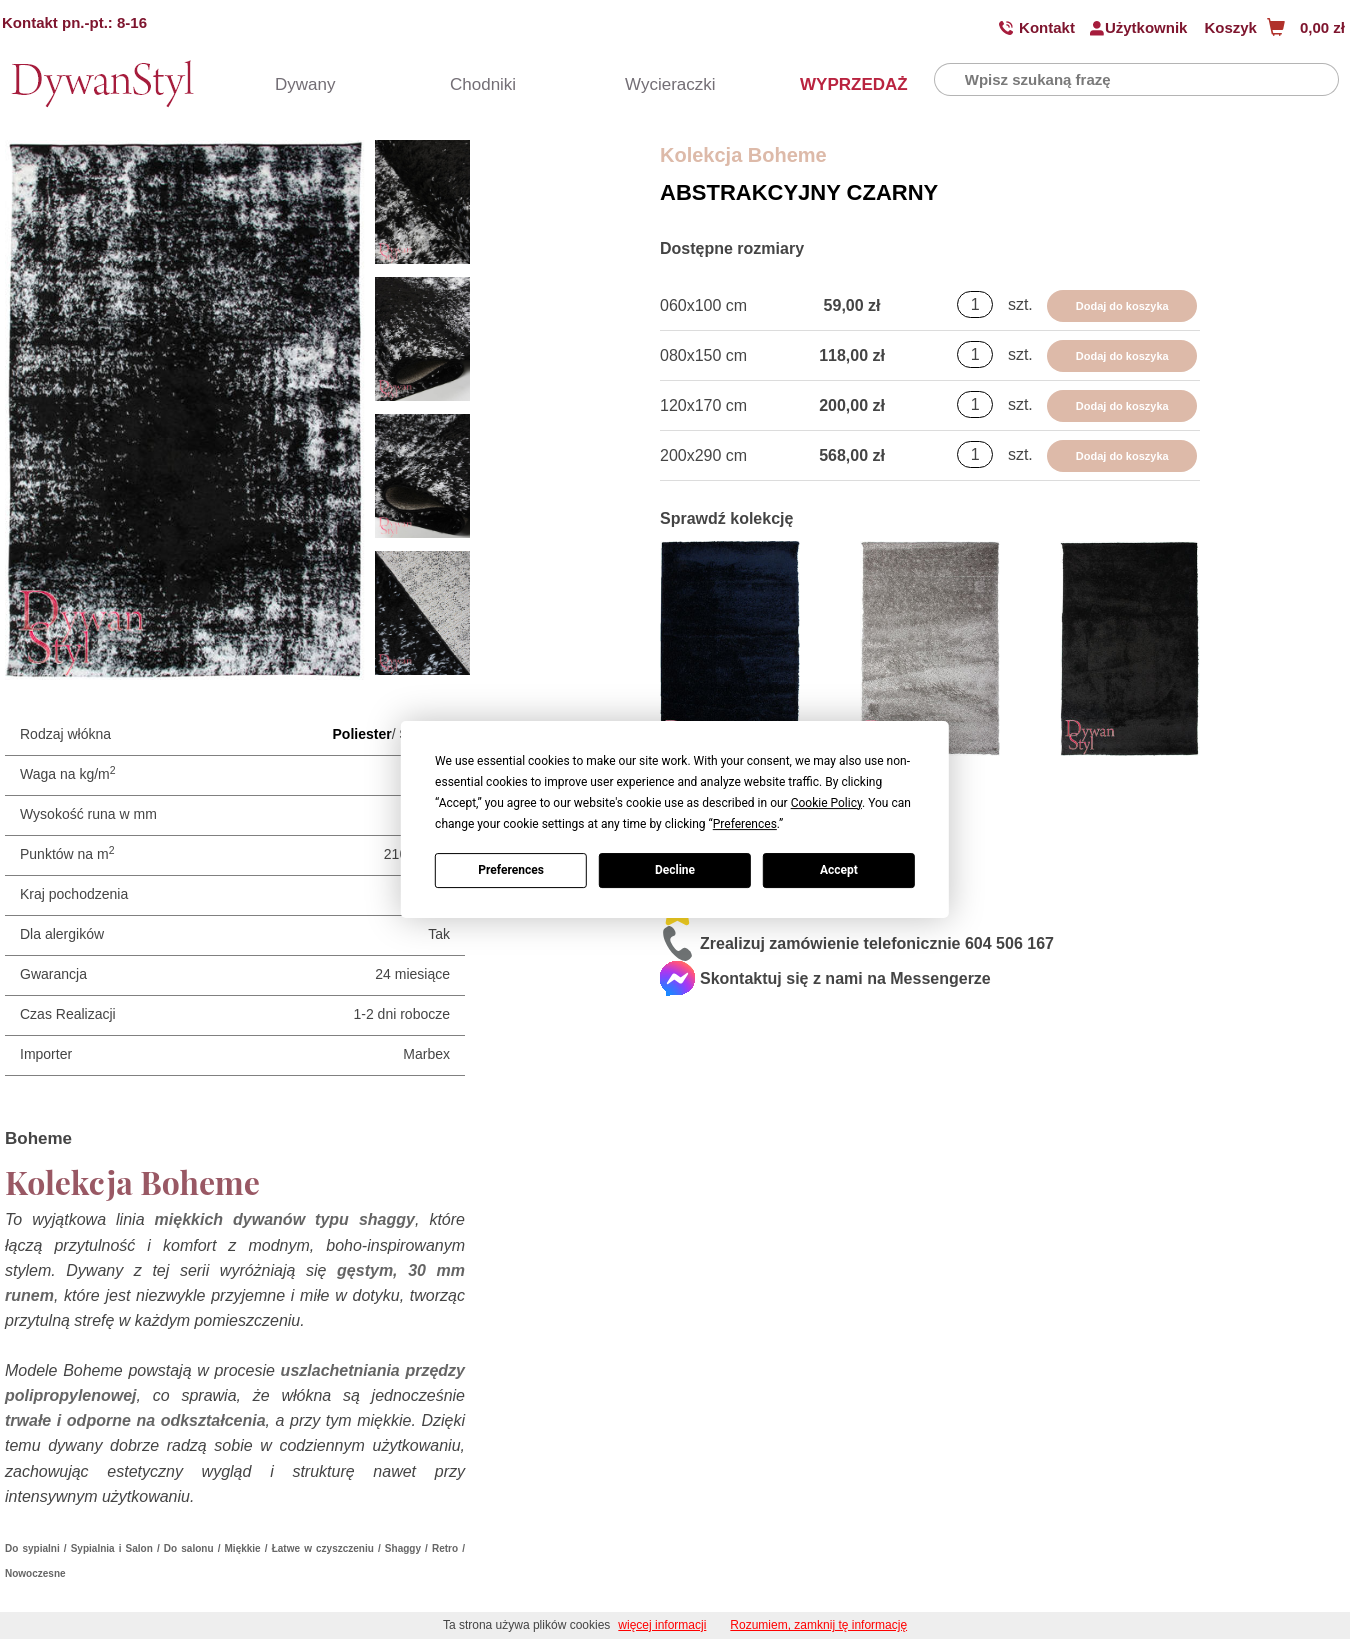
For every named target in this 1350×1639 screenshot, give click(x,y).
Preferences (511, 870)
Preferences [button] (745, 824)
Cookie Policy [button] (826, 803)
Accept (839, 870)
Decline (675, 870)
